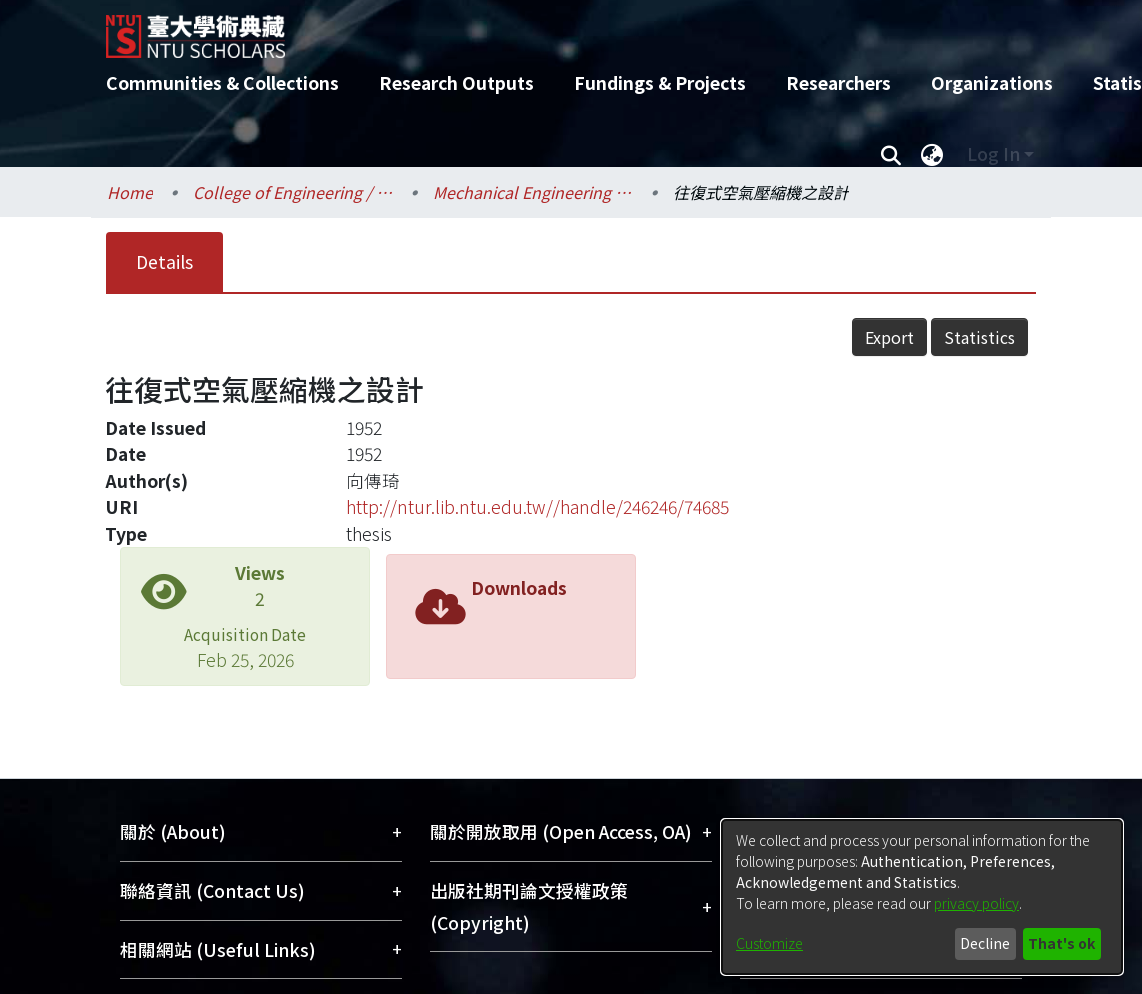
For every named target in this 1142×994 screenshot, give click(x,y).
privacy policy (976, 903)
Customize (769, 943)
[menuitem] (932, 154)
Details (164, 261)
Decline (985, 943)
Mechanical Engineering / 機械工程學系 (533, 192)
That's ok (1061, 943)
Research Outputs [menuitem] (456, 82)
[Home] (553, 29)
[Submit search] (890, 154)
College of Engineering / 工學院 (293, 192)
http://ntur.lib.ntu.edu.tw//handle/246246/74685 (537, 506)
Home (130, 192)
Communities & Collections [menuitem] (222, 82)
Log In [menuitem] (993, 153)
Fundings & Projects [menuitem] (660, 82)
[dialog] (922, 897)
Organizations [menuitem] (992, 82)
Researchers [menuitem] (838, 82)
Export (889, 337)
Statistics (979, 337)
